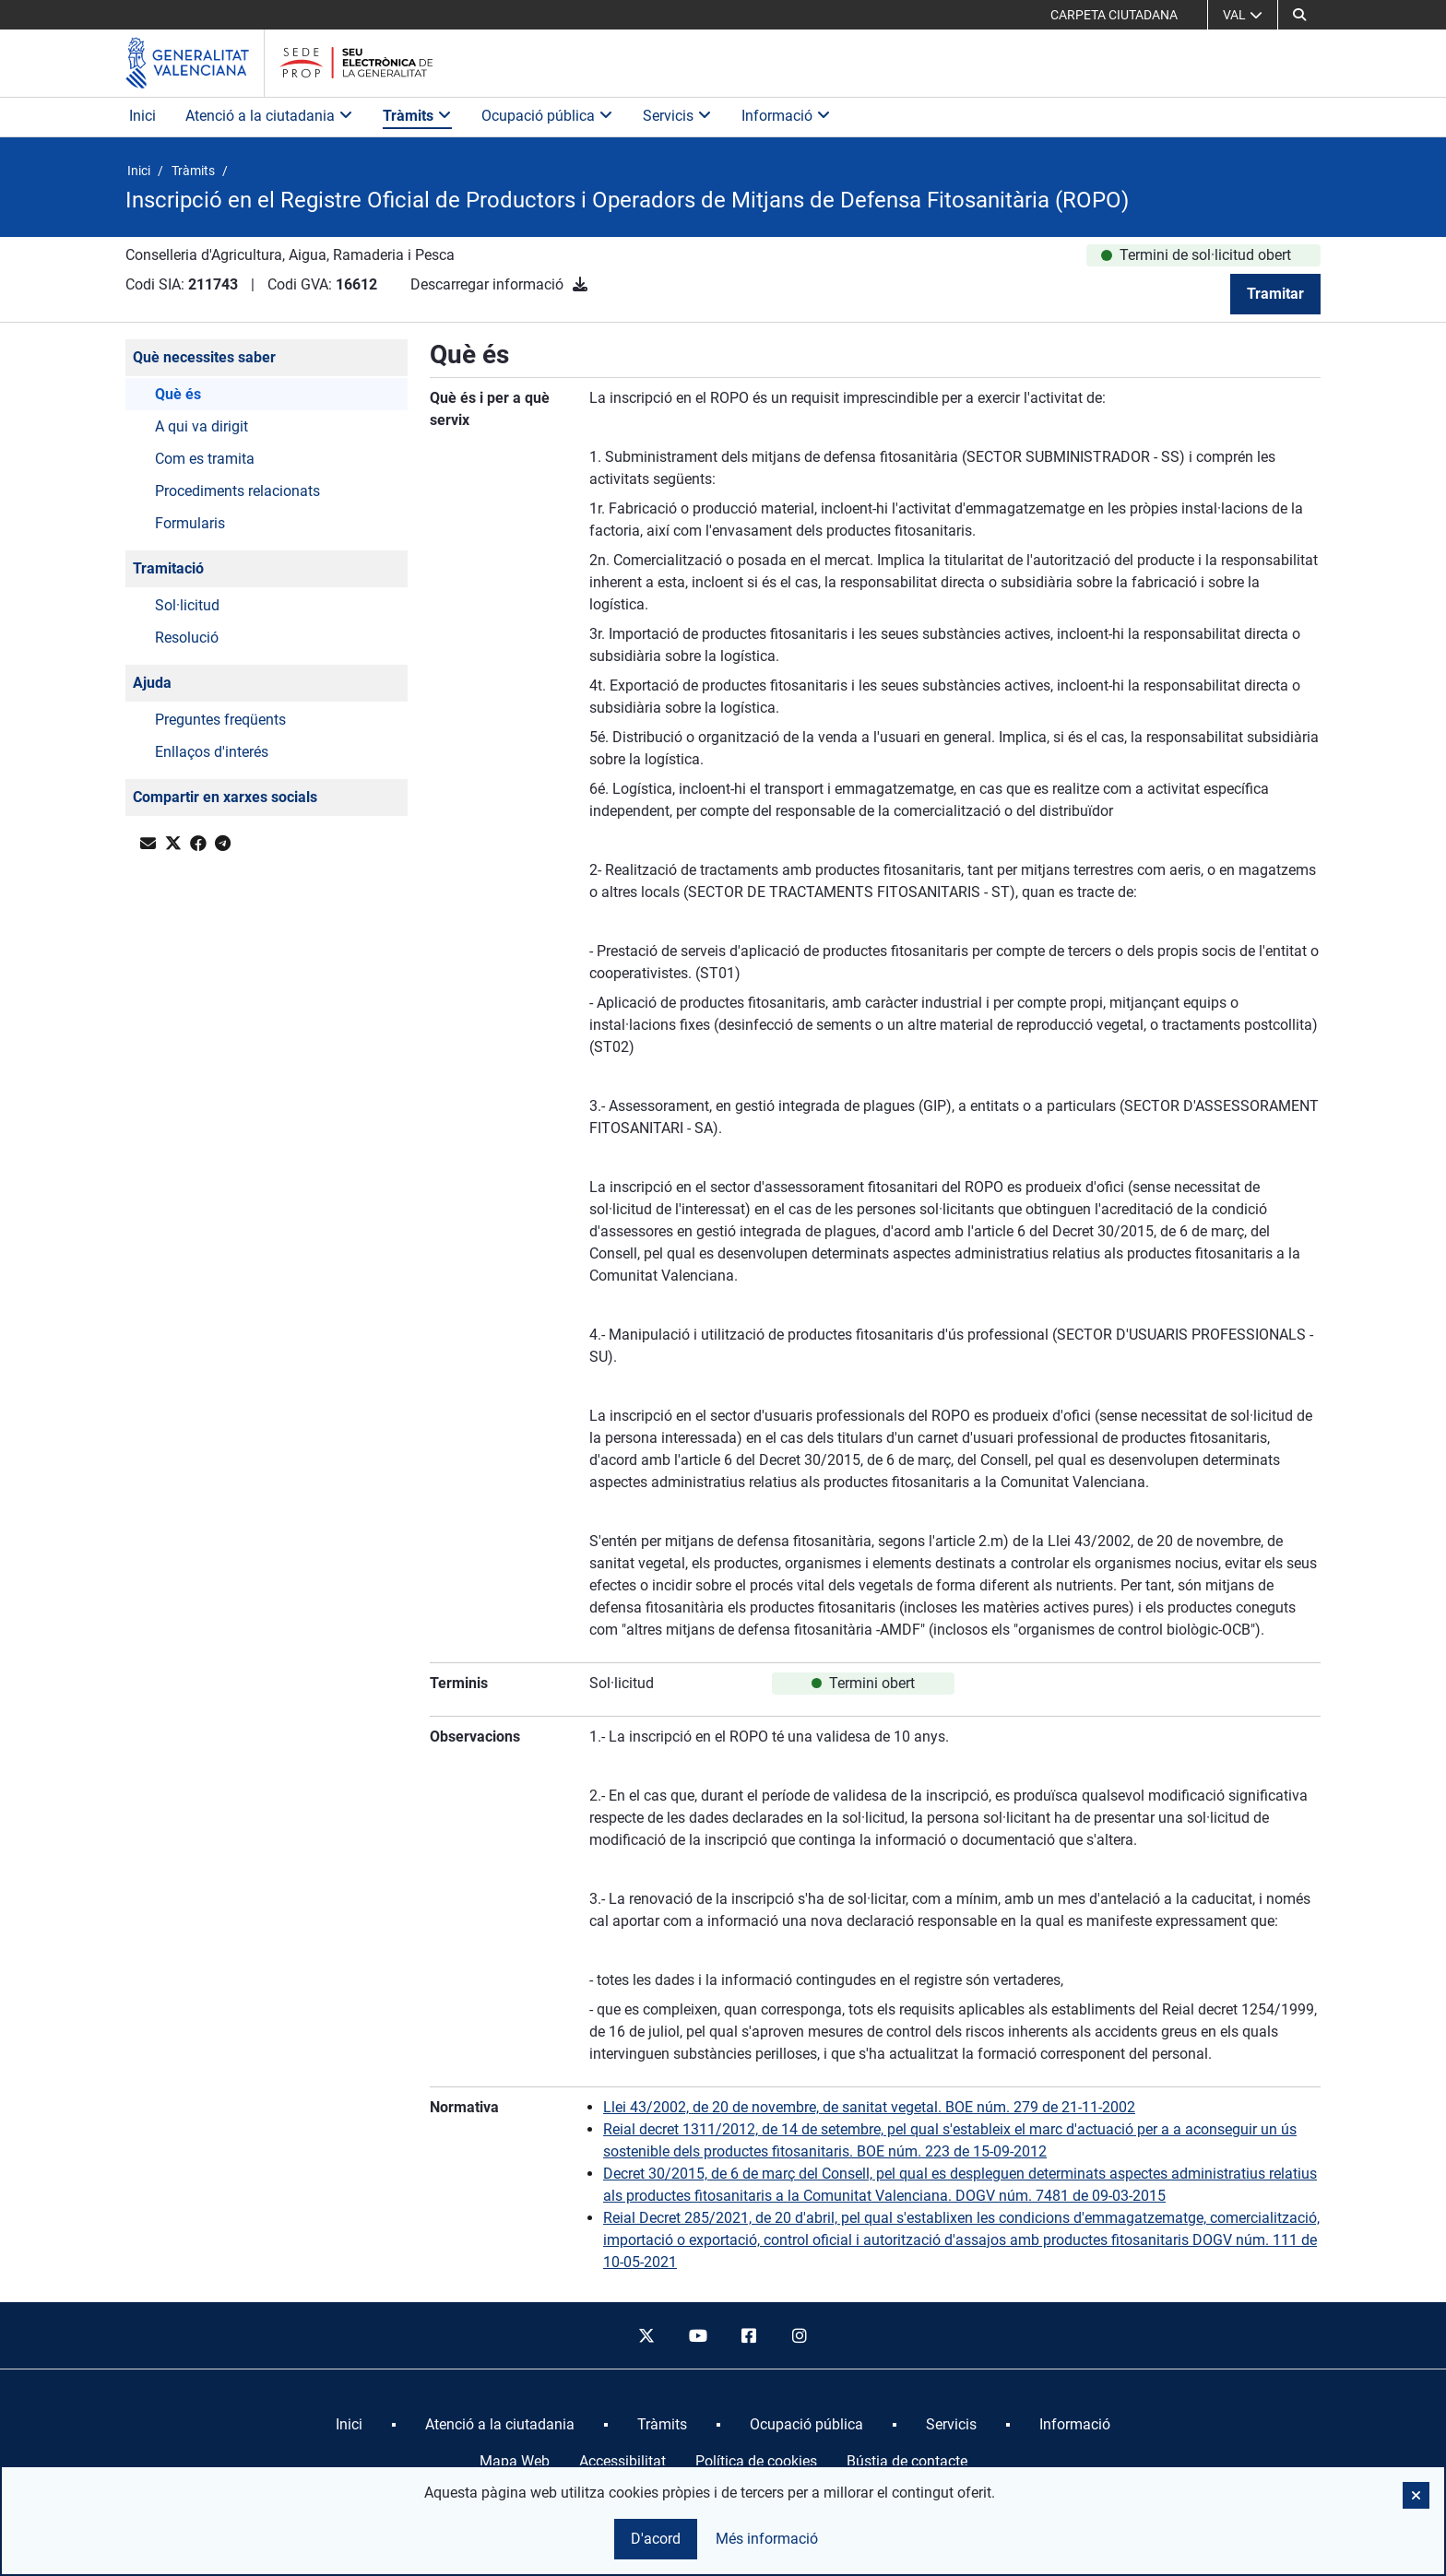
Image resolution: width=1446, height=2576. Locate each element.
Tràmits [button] (417, 115)
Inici (142, 115)
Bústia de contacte (907, 2461)
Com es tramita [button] (205, 458)
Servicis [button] (677, 115)
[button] (1299, 15)
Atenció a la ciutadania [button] (269, 115)
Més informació (767, 2538)
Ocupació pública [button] (547, 115)
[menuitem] (349, 2424)
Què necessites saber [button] (204, 357)
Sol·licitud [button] (187, 605)
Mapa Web (515, 2461)
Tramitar (1275, 293)
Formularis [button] (190, 523)
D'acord (656, 2538)
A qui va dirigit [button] (201, 426)
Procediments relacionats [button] (237, 491)
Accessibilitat (622, 2461)
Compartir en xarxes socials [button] (225, 797)
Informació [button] (786, 115)
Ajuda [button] (152, 682)
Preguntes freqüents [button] (220, 719)
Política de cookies (756, 2461)
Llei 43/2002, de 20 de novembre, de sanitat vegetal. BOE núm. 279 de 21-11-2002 (869, 2107)
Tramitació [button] (168, 568)
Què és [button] (178, 394)
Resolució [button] (187, 637)
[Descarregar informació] (580, 284)
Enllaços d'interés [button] (211, 752)
